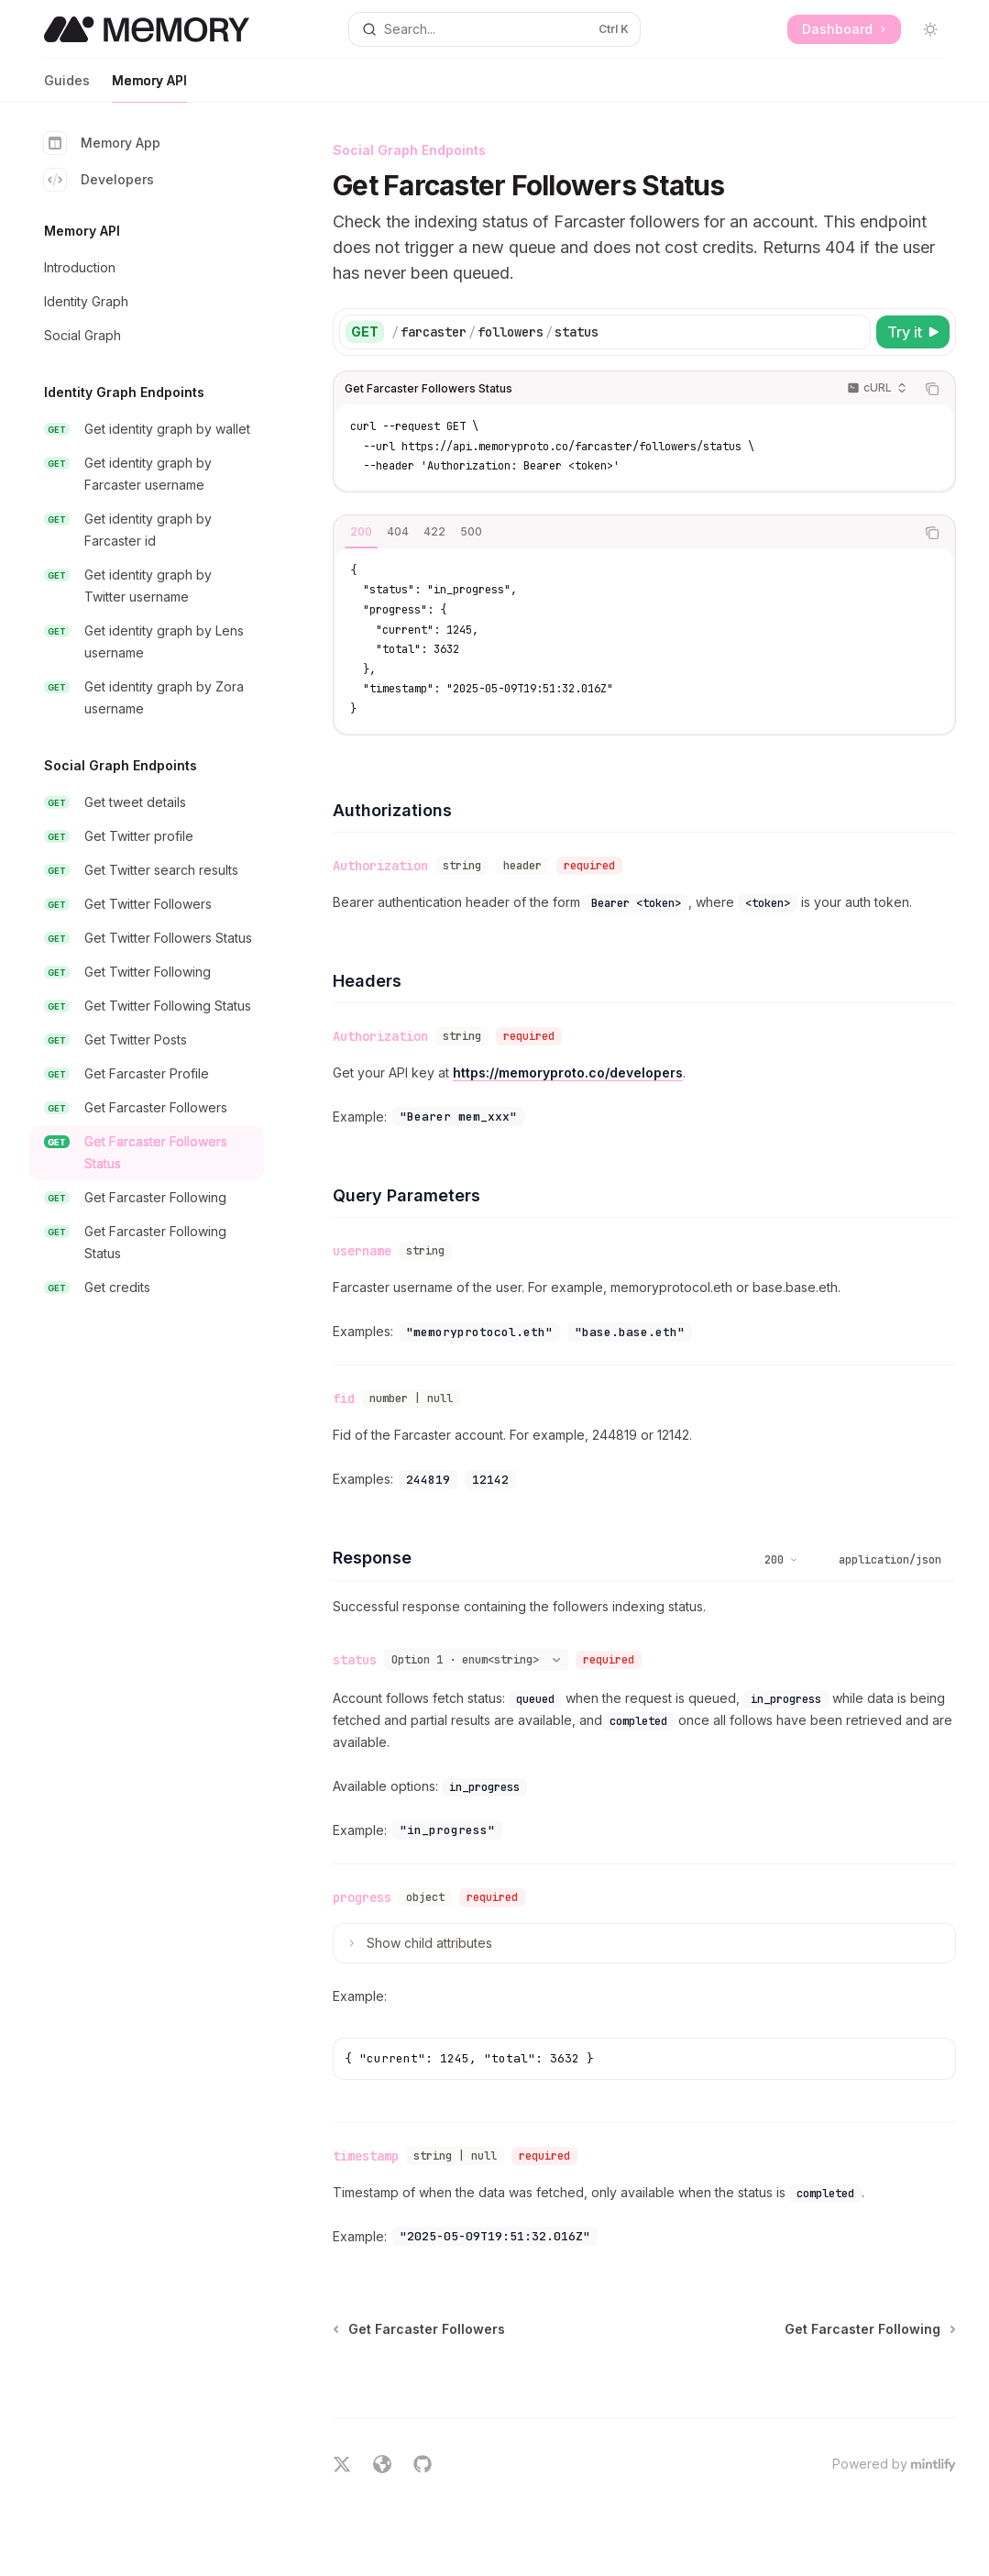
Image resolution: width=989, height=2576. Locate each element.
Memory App (102, 143)
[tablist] (624, 532)
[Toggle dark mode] (930, 29)
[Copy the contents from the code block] (932, 389)
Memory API (149, 87)
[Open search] (494, 29)
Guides (67, 87)
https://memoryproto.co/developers (568, 1072)
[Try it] (913, 331)
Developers (99, 180)
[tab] (361, 532)
